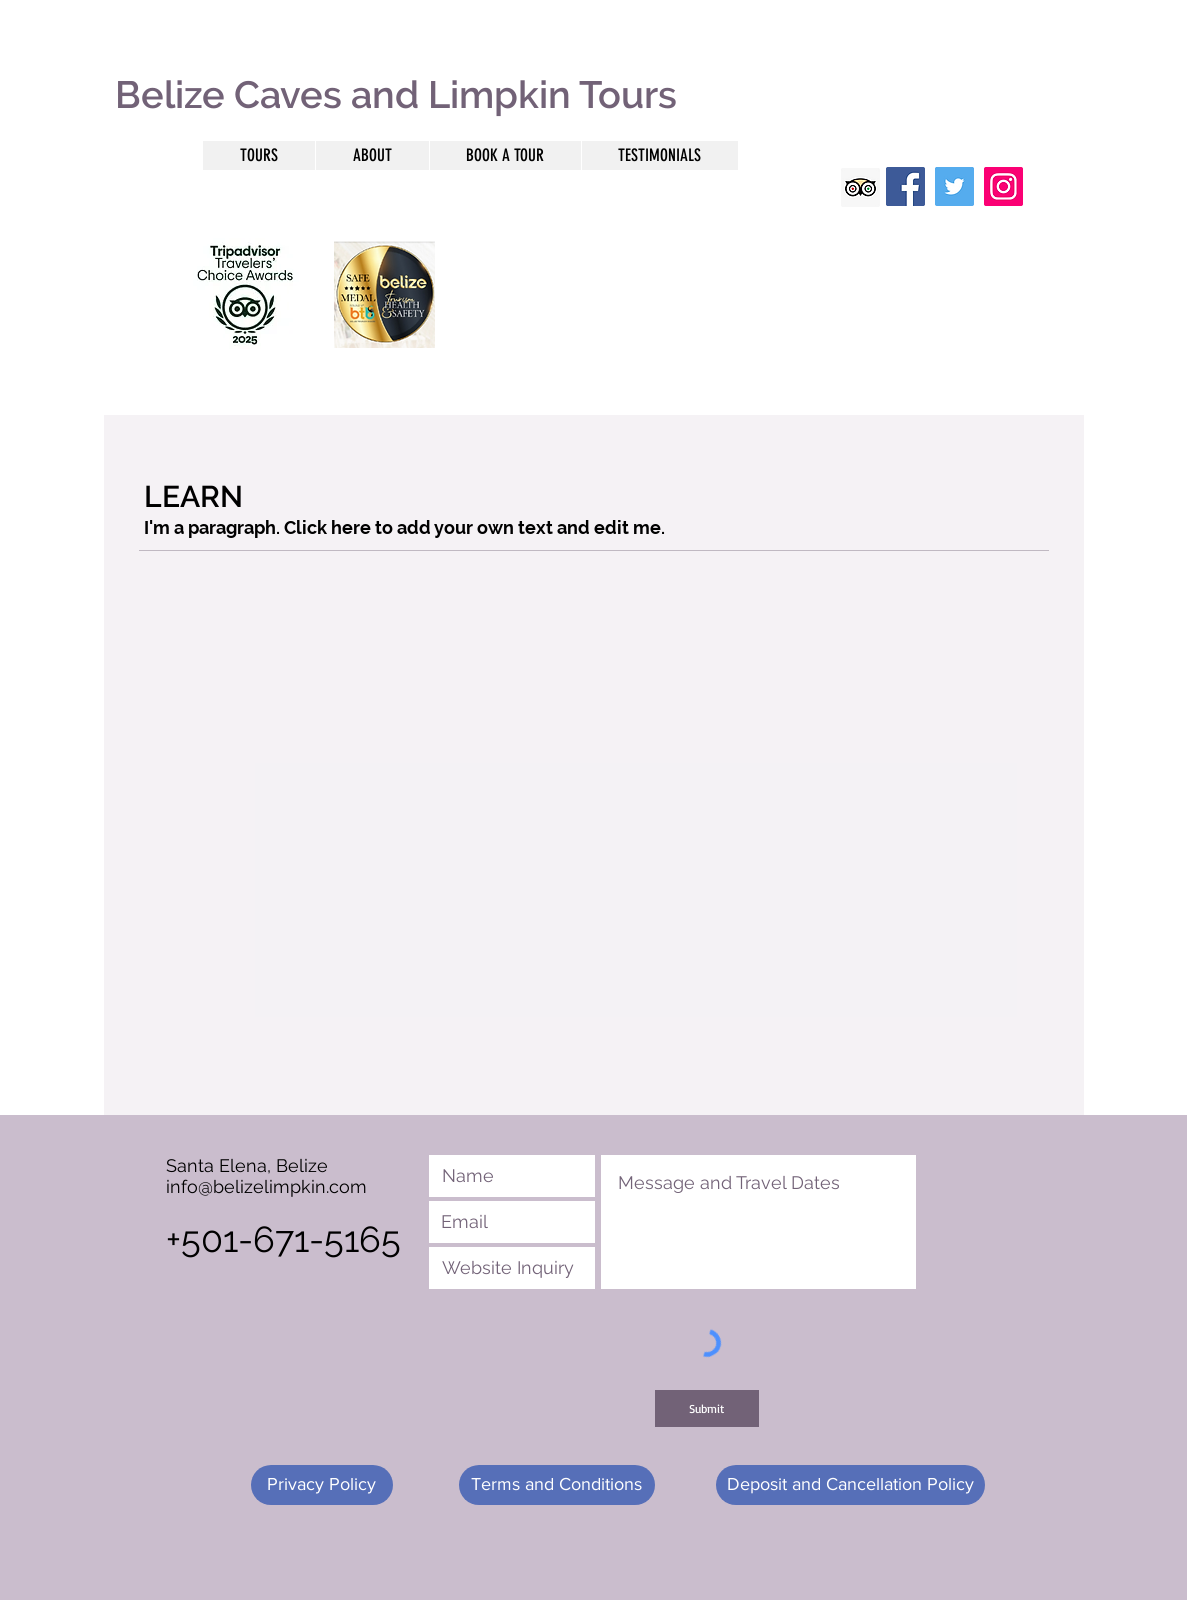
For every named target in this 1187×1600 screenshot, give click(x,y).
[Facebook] (905, 186)
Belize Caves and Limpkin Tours (396, 94)
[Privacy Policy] (322, 1485)
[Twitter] (954, 186)
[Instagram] (1003, 186)
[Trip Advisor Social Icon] (860, 187)
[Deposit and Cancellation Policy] (850, 1485)
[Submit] (707, 1408)
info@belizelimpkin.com (266, 1186)
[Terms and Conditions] (557, 1485)
